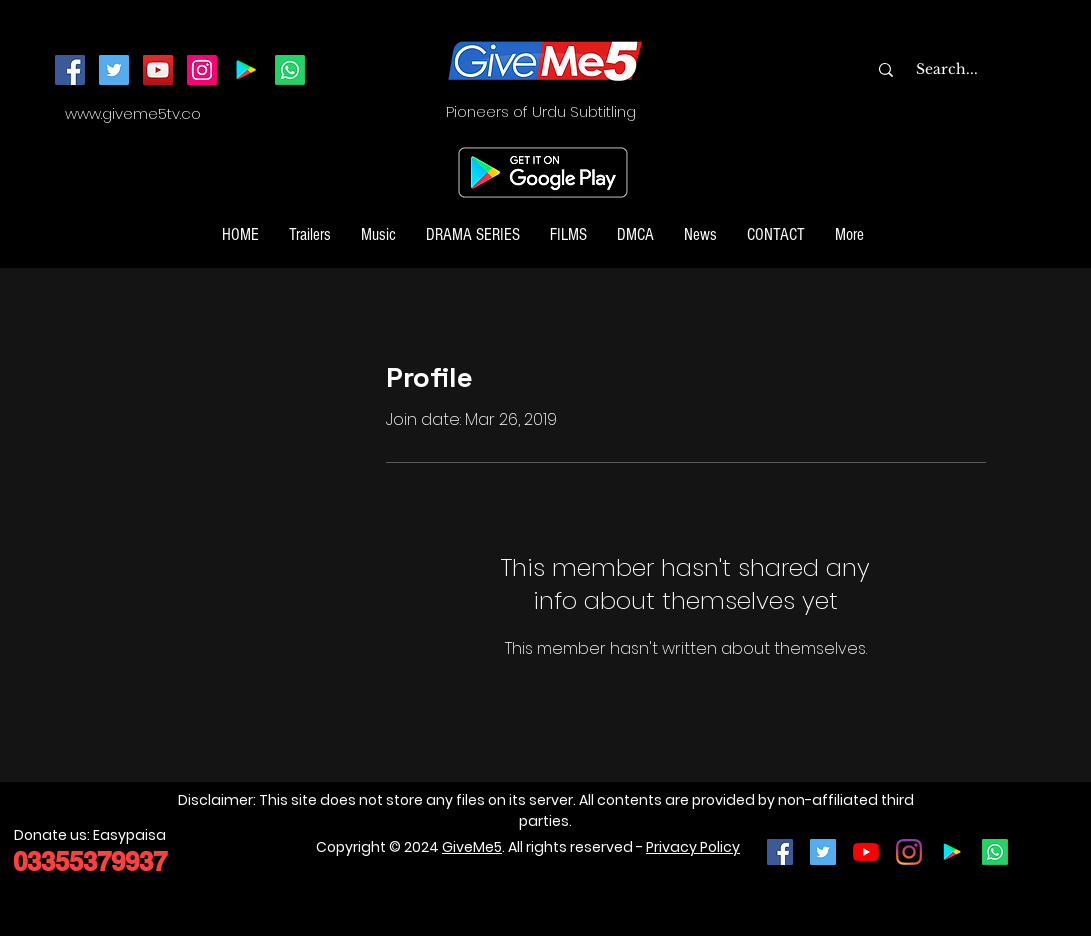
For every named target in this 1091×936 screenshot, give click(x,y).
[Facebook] (70, 70)
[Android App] (246, 70)
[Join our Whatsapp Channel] (290, 70)
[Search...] (987, 70)
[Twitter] (114, 70)
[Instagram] (202, 70)
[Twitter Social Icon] (823, 852)
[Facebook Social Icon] (780, 852)
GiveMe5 (472, 847)
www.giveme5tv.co (133, 113)
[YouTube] (158, 70)
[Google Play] (952, 852)
